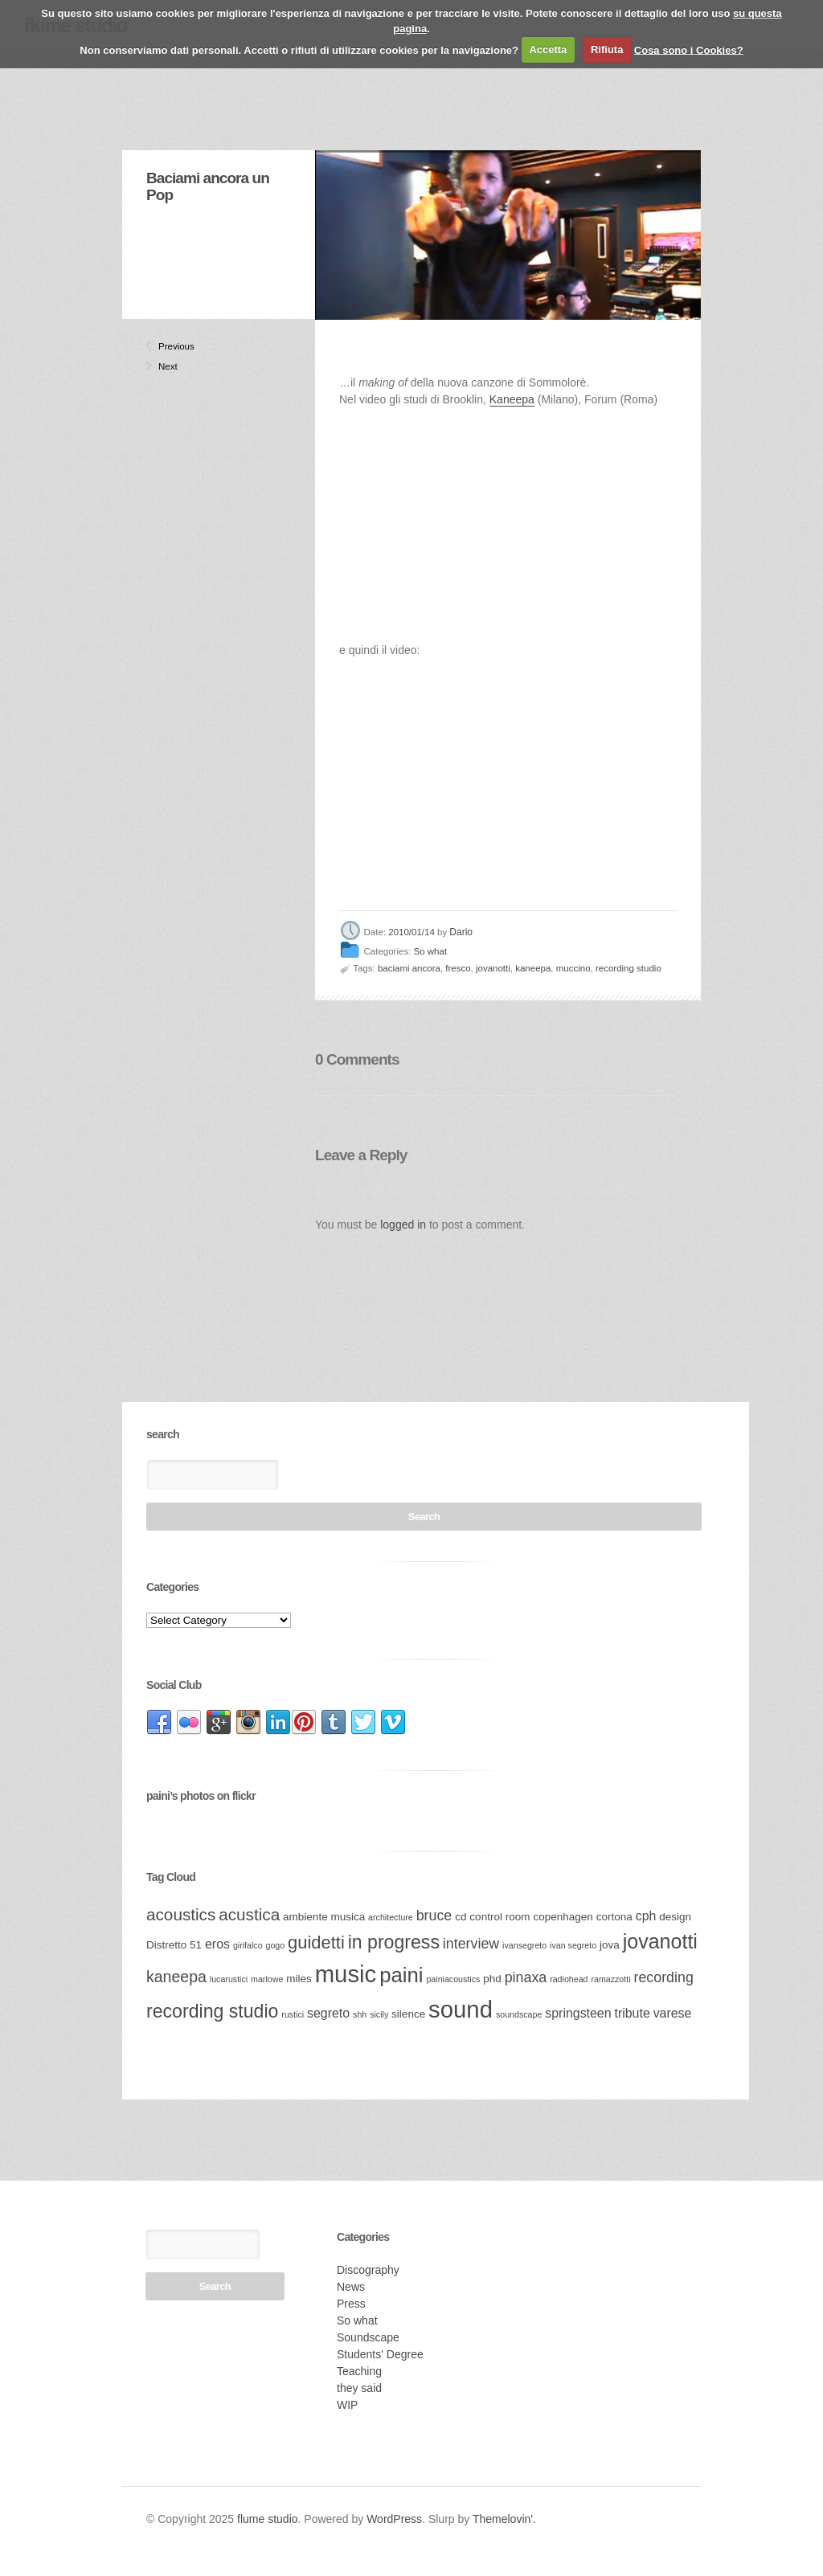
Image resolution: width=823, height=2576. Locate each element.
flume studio (267, 2519)
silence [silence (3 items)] (408, 2014)
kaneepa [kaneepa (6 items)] (176, 1976)
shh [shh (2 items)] (359, 2014)
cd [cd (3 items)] (460, 1917)
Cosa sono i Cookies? (688, 49)
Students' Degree (380, 2354)
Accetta (548, 49)
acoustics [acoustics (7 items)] (180, 1914)
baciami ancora (409, 968)
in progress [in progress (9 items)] (394, 1942)
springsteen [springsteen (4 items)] (578, 2013)
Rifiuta (607, 49)
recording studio (628, 968)
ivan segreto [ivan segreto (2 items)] (573, 1945)
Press (351, 2303)
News (351, 2286)
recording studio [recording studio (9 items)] (212, 2011)
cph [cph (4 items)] (646, 1916)
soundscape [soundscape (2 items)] (519, 2014)
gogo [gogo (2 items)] (275, 1945)
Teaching (359, 2371)
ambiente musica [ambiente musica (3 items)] (324, 1917)
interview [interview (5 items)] (471, 1944)
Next (164, 366)
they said (359, 2388)
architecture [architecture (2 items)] (390, 1917)
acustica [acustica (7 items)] (249, 1914)
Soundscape (368, 2337)
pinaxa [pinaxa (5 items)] (526, 1977)
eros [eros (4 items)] (217, 1944)
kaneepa (533, 968)
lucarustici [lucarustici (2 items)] (229, 1979)
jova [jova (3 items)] (610, 1945)
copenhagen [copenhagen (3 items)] (562, 1917)
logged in (403, 1224)
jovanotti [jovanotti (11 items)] (660, 1941)
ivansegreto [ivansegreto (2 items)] (524, 1945)
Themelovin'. (504, 2519)
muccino (573, 968)
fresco (457, 968)
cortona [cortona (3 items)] (614, 1917)
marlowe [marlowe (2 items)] (267, 1979)
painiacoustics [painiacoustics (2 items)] (453, 1979)
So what (431, 952)
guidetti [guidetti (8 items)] (316, 1942)
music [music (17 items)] (346, 1974)
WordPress (394, 2519)
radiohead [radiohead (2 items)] (569, 1979)
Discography (368, 2269)
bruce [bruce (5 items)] (434, 1915)
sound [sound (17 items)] (460, 2009)
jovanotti (493, 968)
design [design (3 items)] (675, 1917)
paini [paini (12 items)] (401, 1975)
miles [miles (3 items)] (299, 1979)
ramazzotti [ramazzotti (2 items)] (610, 1979)
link (159, 1723)
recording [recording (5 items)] (663, 1977)
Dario (461, 932)
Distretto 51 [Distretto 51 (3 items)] (174, 1945)
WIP (347, 2404)
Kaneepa (511, 399)
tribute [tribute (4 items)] (631, 2013)
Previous (164, 346)
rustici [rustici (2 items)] (292, 2014)
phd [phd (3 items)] (492, 1979)
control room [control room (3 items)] (499, 1917)
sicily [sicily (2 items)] (379, 2014)
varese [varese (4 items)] (672, 2013)
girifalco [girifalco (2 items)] (248, 1945)
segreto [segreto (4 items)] (328, 2013)
